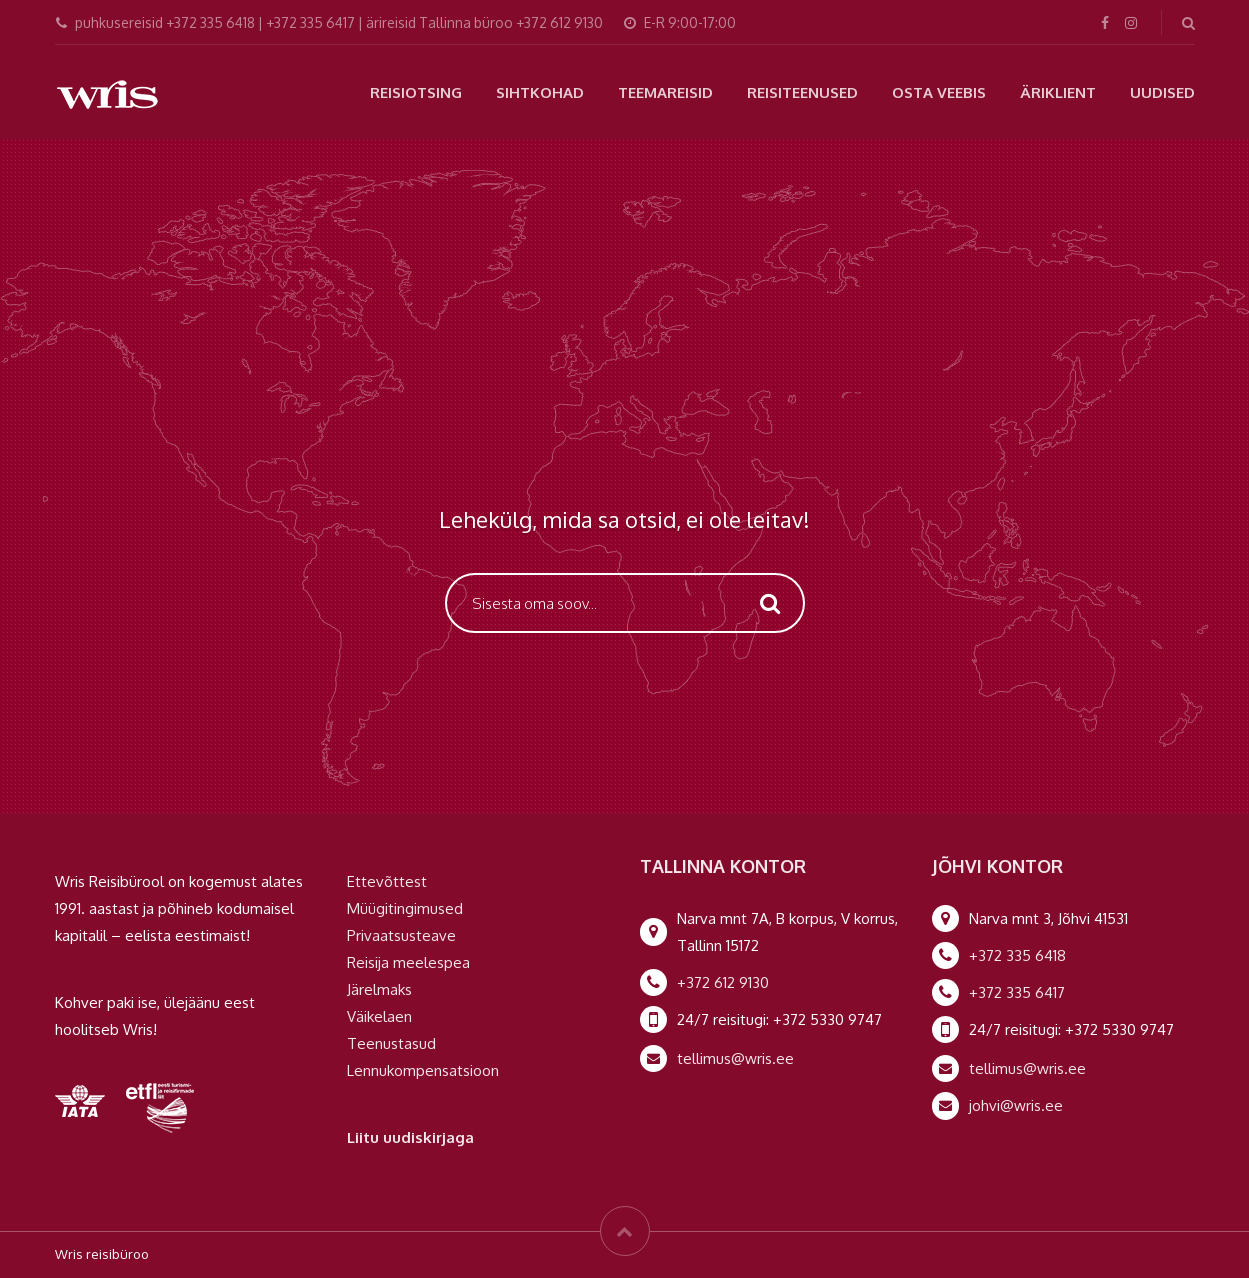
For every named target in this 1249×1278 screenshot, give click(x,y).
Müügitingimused (405, 908)
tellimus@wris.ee (735, 1058)
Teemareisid (665, 92)
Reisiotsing (416, 92)
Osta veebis (939, 92)
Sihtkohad (540, 92)
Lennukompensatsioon (423, 1070)
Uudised (1162, 92)
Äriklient (1058, 92)
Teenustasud (391, 1043)
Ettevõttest (387, 881)
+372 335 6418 (1017, 955)
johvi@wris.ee (1016, 1105)
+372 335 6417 (1017, 992)
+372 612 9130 (723, 982)
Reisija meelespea (408, 962)
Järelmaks (379, 989)
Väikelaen (379, 1016)
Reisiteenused (802, 92)
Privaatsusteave (401, 935)
